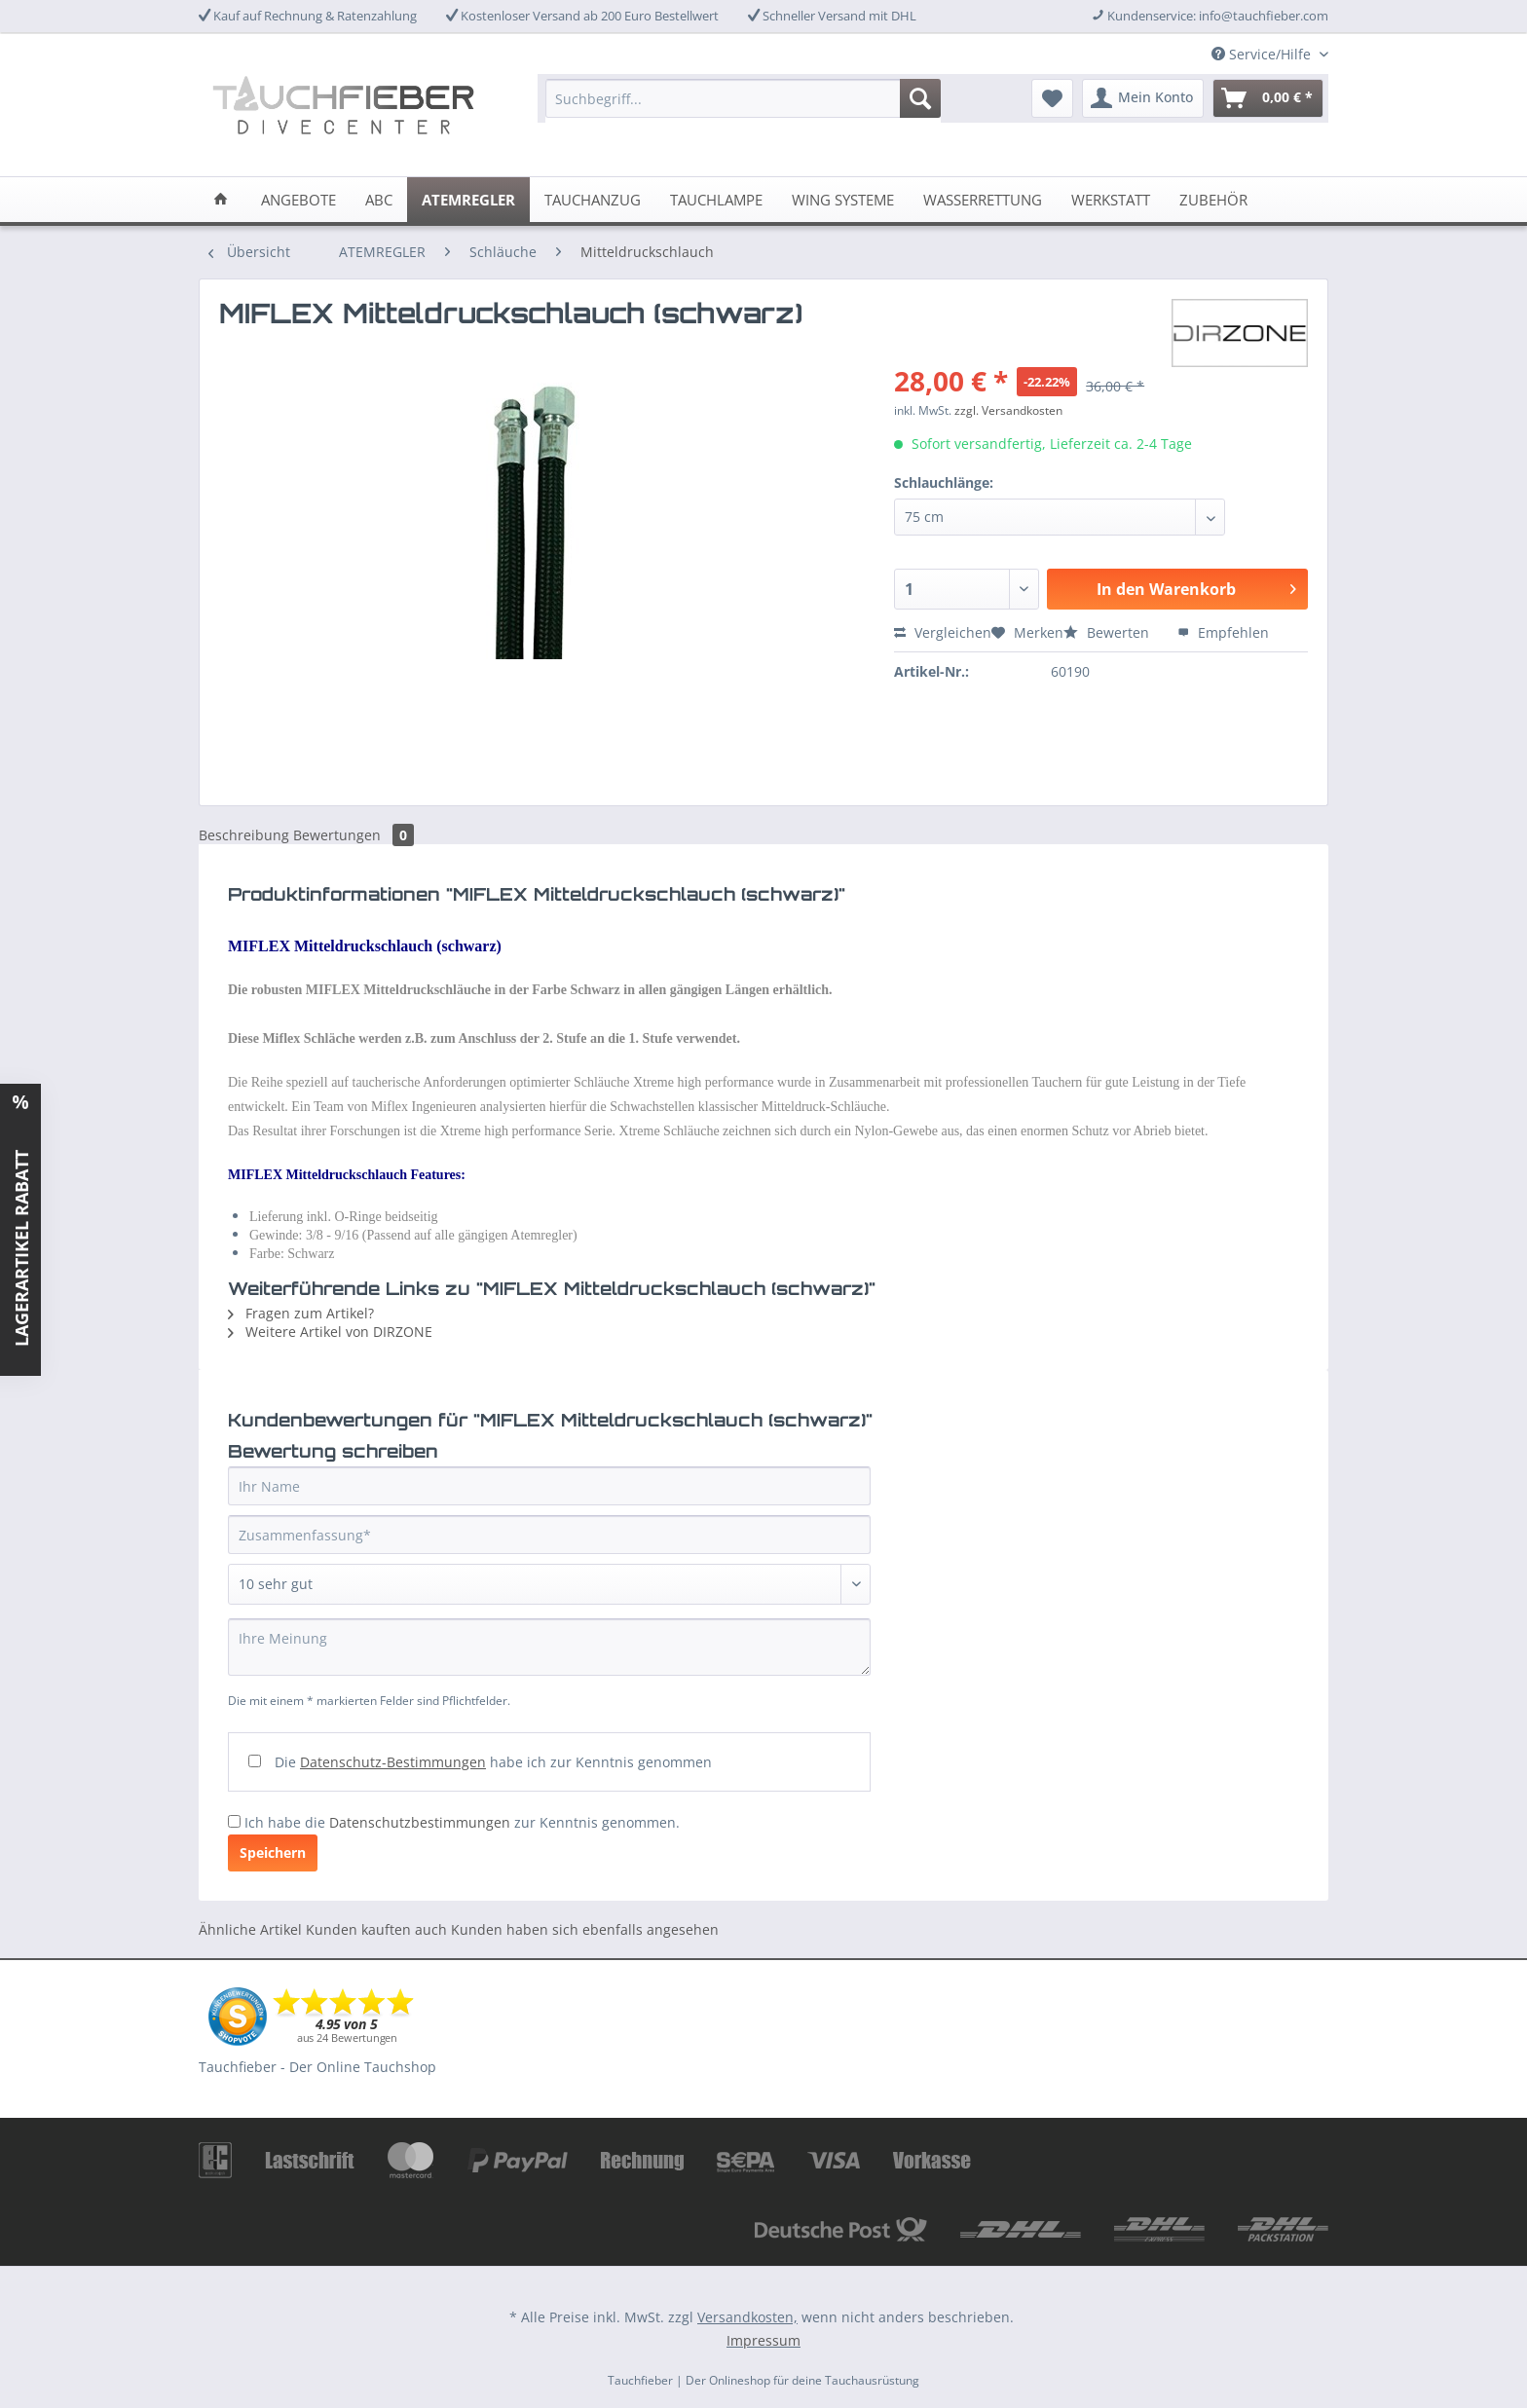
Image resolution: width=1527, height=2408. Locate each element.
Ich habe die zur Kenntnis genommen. (462, 1822)
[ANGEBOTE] (298, 199)
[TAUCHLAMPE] (716, 199)
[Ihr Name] (549, 1485)
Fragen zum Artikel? (301, 1313)
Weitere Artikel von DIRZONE (330, 1331)
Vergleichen (942, 632)
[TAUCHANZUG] (592, 199)
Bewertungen (353, 835)
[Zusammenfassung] (549, 1534)
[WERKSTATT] (1111, 199)
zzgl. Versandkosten (1008, 410)
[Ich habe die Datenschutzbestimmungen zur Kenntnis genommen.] (234, 1821)
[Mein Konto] (1143, 98)
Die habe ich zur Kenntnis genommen (493, 1762)
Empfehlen (1223, 632)
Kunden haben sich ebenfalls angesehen (585, 1929)
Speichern (273, 1852)
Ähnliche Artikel (250, 1929)
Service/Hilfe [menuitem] (1263, 54)
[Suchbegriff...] (743, 98)
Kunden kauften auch (376, 1929)
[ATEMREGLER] (468, 199)
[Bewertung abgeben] (549, 1584)
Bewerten (1108, 632)
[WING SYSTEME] (843, 199)
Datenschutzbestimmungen (419, 1822)
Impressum (763, 2340)
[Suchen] (920, 98)
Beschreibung (244, 835)
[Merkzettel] (1052, 98)
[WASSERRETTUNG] (983, 199)
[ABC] (379, 199)
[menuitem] (743, 107)
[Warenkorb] (1267, 98)
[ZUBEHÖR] (1213, 199)
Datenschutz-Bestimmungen (393, 1762)
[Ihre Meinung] (549, 1647)
